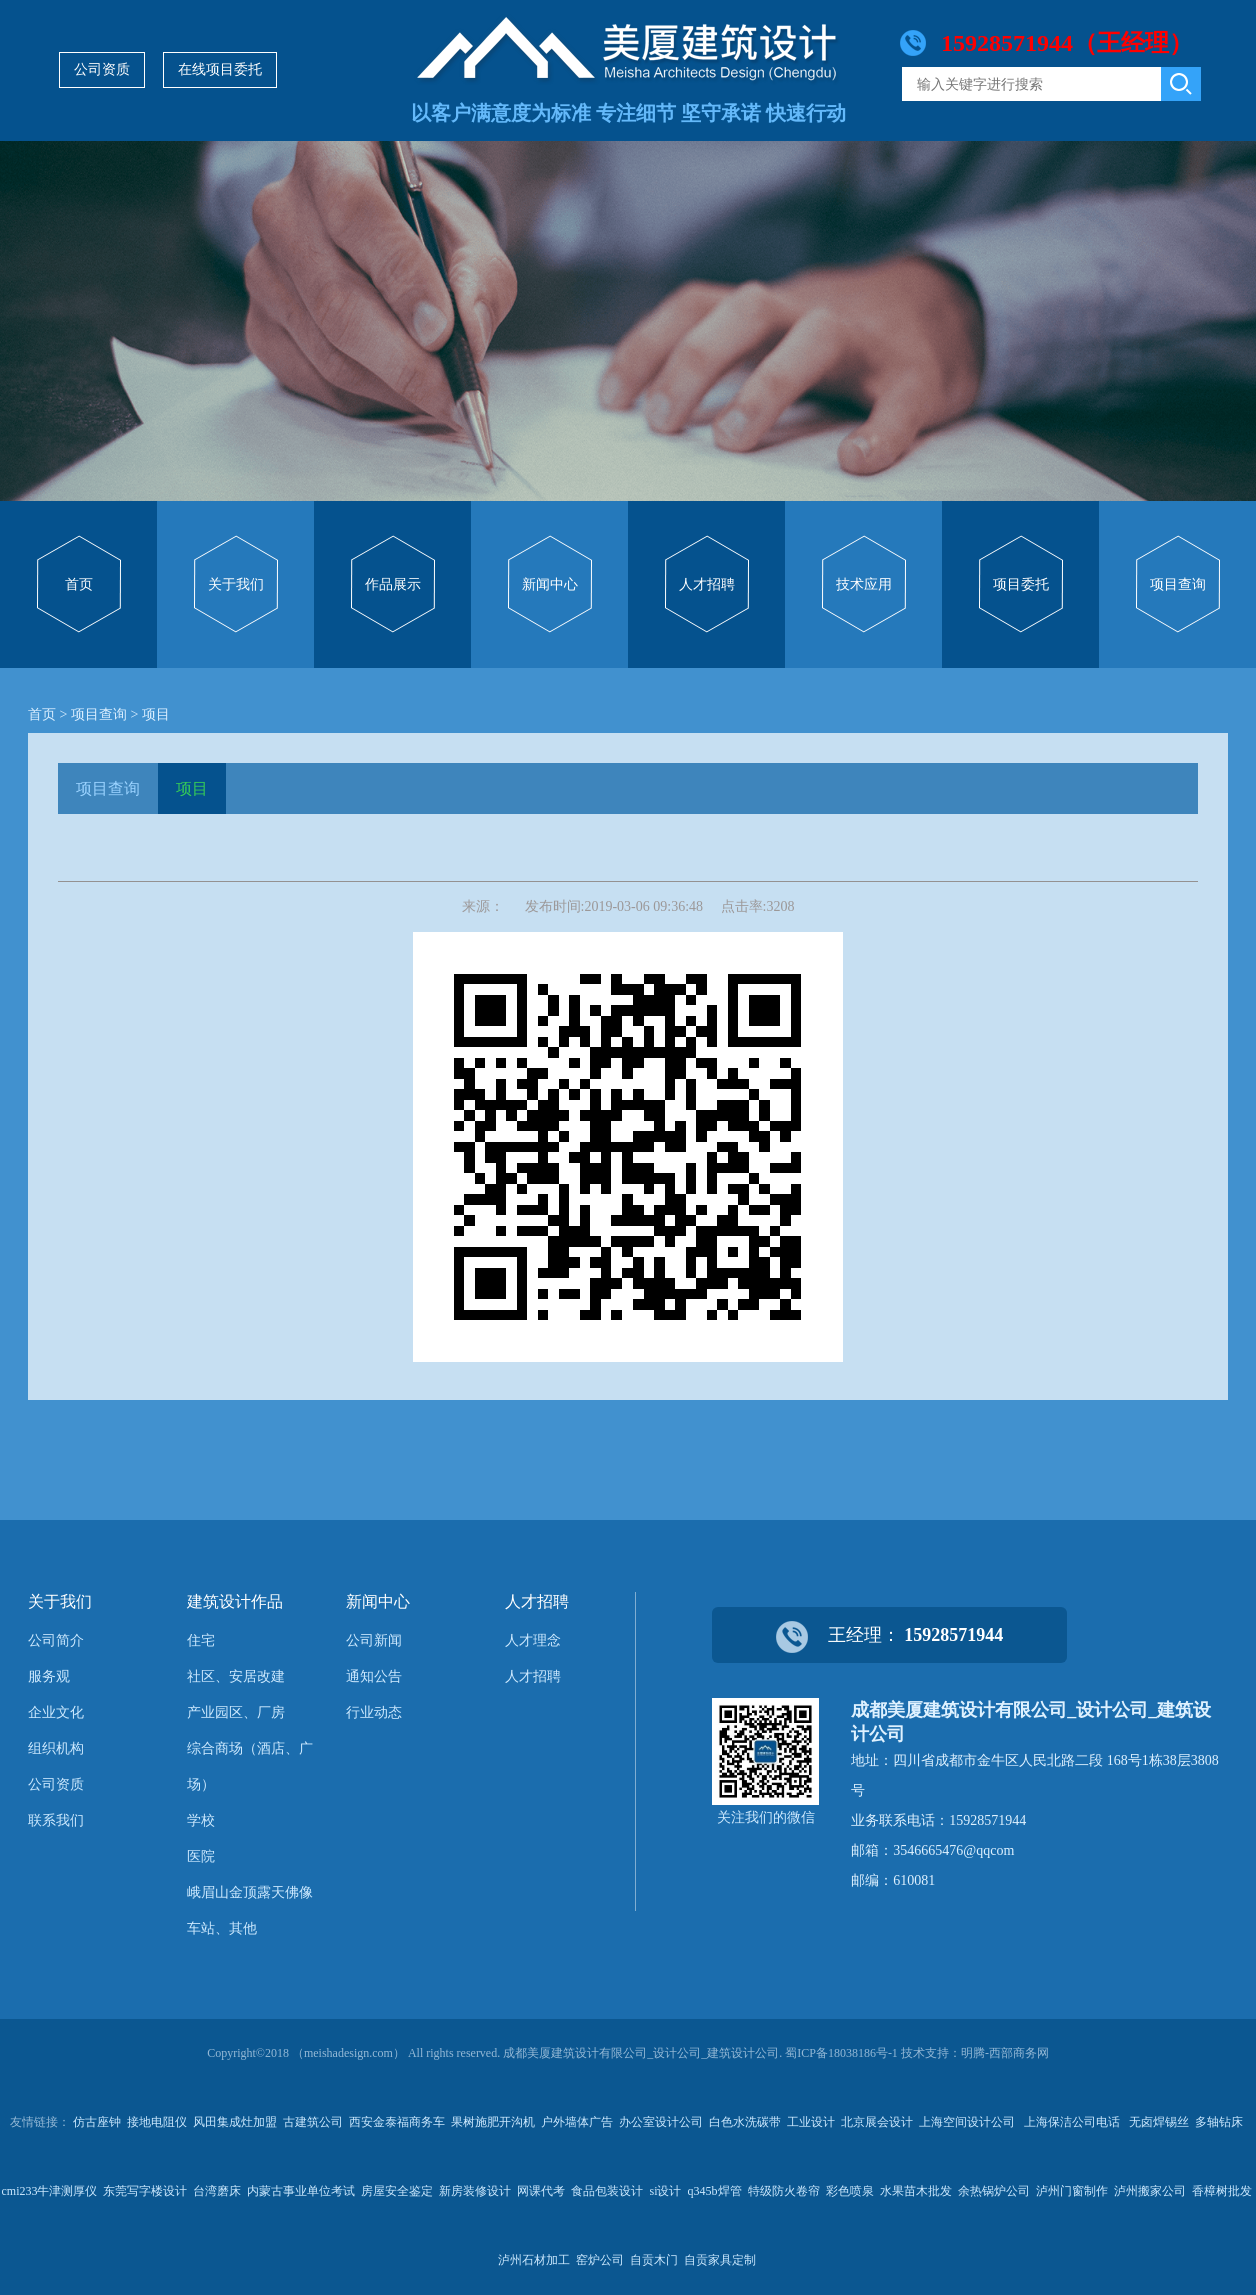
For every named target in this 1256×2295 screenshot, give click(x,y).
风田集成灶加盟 (235, 2122)
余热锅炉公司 (994, 2191)
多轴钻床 (1219, 2122)
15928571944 (953, 1635)
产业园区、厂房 (236, 1712)
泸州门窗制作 (1072, 2191)
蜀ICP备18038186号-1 (841, 2053)
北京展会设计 (877, 2122)
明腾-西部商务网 (1005, 2053)
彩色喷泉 (850, 2191)
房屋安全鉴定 (397, 2191)
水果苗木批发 (916, 2191)
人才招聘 (707, 584)
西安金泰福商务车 (397, 2122)
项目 (156, 714)
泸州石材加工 (534, 2260)
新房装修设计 (475, 2191)
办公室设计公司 (661, 2122)
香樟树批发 (1222, 2191)
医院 (201, 1856)
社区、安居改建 (236, 1676)
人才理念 (533, 1640)
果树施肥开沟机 (493, 2122)
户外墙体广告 (577, 2122)
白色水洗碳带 (745, 2122)
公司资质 (102, 69)
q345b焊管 (715, 2191)
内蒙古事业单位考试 (301, 2191)
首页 (79, 584)
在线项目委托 (220, 69)
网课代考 (541, 2191)
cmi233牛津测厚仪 (49, 2191)
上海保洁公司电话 (1073, 2122)
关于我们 (236, 584)
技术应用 (864, 584)
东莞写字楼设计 (145, 2191)
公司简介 (56, 1640)
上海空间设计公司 (968, 2122)
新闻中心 (550, 584)
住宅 (201, 1640)
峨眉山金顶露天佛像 (250, 1892)
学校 (201, 1820)
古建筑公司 (313, 2122)
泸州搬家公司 (1150, 2191)
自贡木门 (654, 2260)
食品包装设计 (607, 2191)
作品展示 (393, 584)
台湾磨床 (217, 2191)
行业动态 (374, 1712)
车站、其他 (222, 1928)
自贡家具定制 (720, 2260)
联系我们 (56, 1820)
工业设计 (811, 2122)
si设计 (665, 2191)
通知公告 (374, 1676)
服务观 (49, 1676)
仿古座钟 (97, 2122)
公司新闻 (374, 1640)
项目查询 (1178, 584)
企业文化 (56, 1712)
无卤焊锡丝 (1159, 2122)
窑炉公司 (600, 2260)
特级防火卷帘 (784, 2191)
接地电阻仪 (157, 2122)
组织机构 (56, 1748)
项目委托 (1021, 584)
